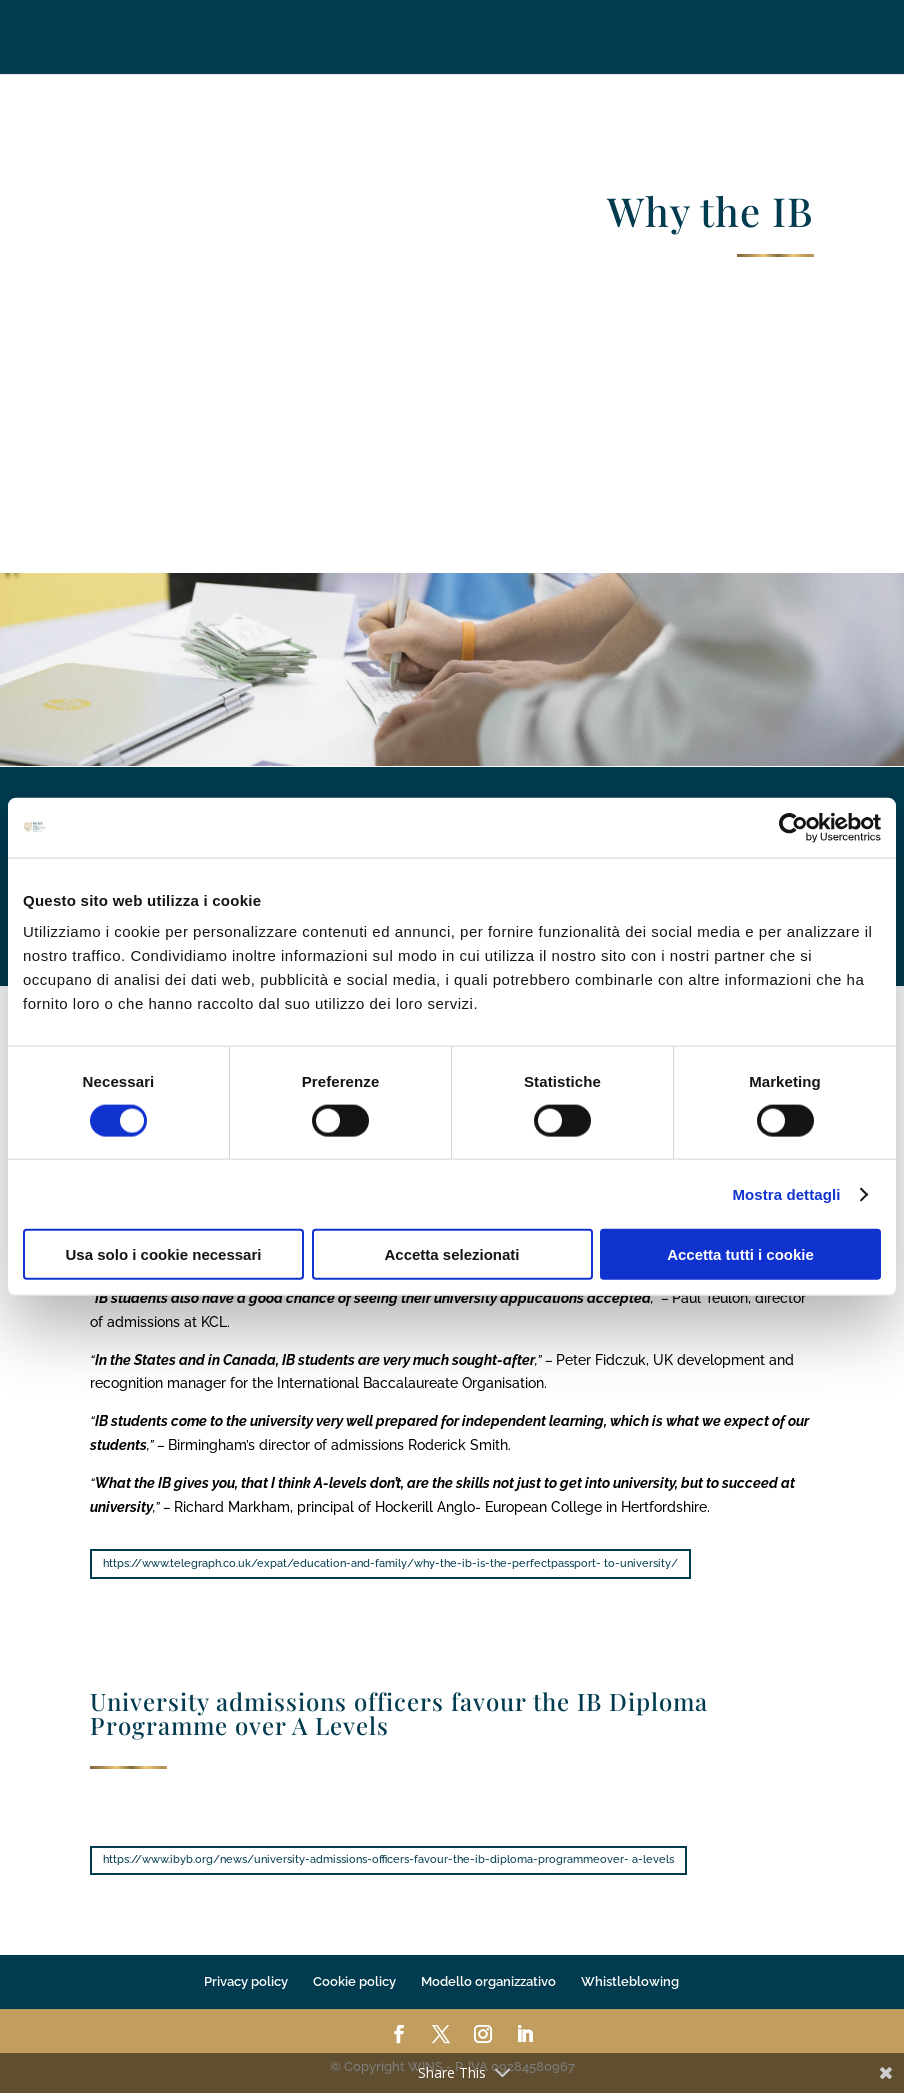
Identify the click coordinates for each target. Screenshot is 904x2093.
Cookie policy (354, 1981)
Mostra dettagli (786, 1193)
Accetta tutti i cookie (740, 1254)
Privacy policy (246, 1981)
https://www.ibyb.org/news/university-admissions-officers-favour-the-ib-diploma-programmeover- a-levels (388, 1859)
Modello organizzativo (488, 1981)
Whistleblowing (630, 1981)
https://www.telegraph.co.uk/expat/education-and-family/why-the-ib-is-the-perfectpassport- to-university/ (390, 1563)
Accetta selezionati (451, 1254)
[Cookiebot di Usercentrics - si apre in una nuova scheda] (793, 827)
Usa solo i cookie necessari (164, 1254)
